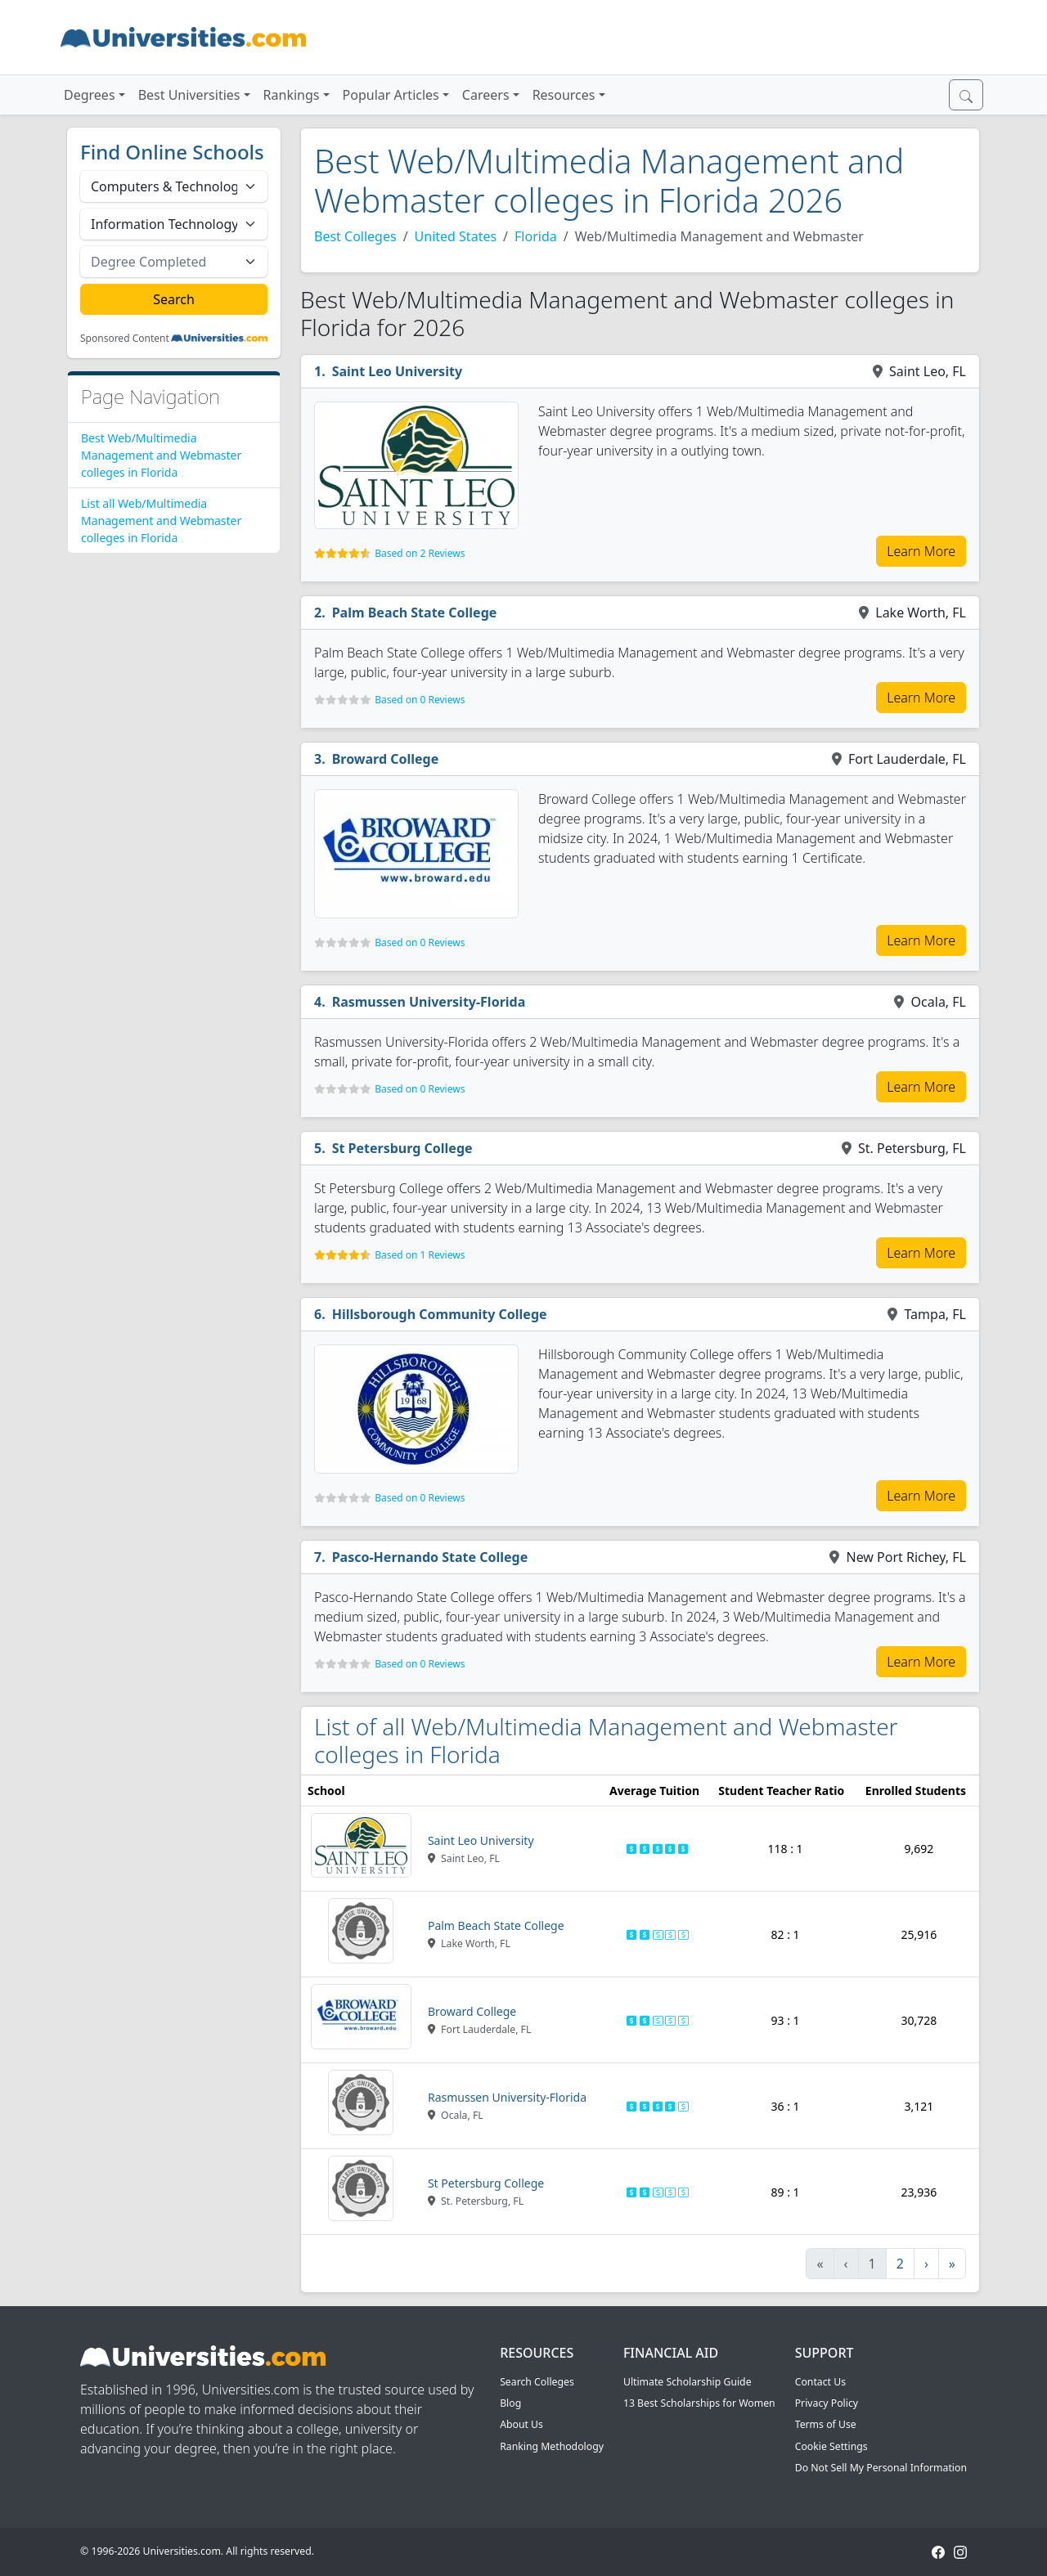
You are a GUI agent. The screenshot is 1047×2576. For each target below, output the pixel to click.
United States (456, 236)
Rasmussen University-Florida (429, 1002)
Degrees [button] (89, 95)
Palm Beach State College (414, 613)
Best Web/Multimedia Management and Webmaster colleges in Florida (161, 455)
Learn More (921, 551)
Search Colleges (537, 2382)
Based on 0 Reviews (420, 700)
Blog (510, 2403)
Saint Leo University (397, 371)
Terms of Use (825, 2424)
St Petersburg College (402, 1148)
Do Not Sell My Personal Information (881, 2468)
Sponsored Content (124, 338)
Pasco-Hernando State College (430, 1557)
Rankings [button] (291, 95)
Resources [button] (563, 95)
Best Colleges (355, 236)
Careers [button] (486, 95)
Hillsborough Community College (439, 1314)
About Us (521, 2424)
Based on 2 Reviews (420, 553)
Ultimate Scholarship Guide (687, 2382)
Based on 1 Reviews (420, 1255)
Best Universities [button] (189, 95)
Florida (536, 236)
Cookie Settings (831, 2446)
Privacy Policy (826, 2403)
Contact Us (820, 2382)
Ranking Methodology (552, 2446)
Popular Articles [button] (391, 95)
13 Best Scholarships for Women (699, 2403)
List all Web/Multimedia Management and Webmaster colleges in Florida (161, 520)
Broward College (385, 759)
